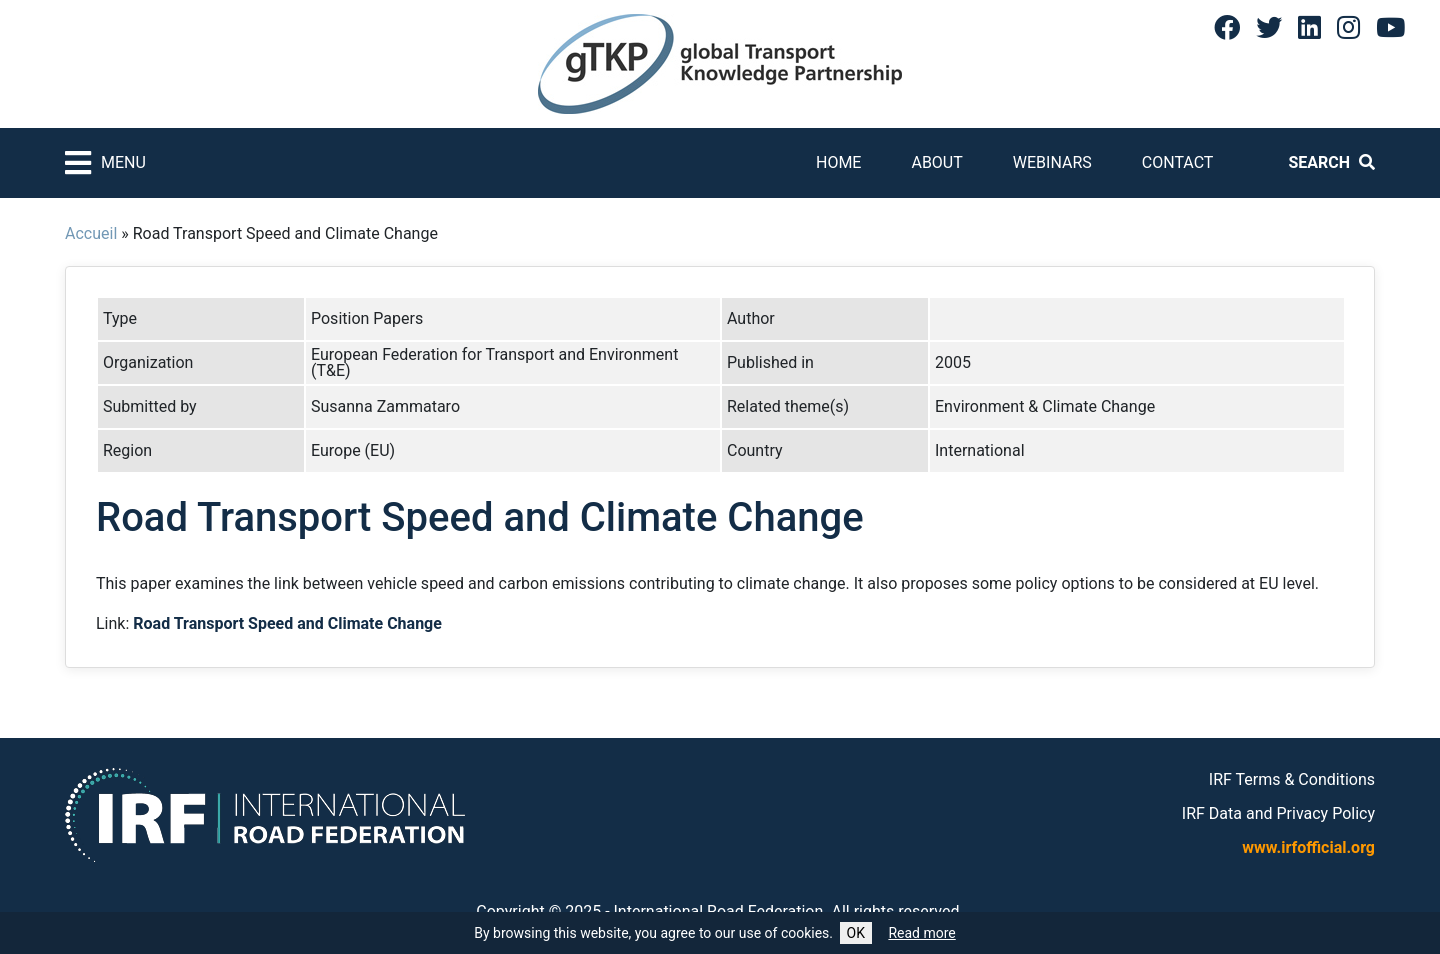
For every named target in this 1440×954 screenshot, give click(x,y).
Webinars (1052, 162)
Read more (921, 933)
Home (838, 162)
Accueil (91, 233)
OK (856, 933)
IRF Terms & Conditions (1292, 779)
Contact (1178, 162)
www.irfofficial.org (1308, 847)
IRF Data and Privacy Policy (1278, 813)
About (936, 162)
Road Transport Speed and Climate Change (287, 623)
